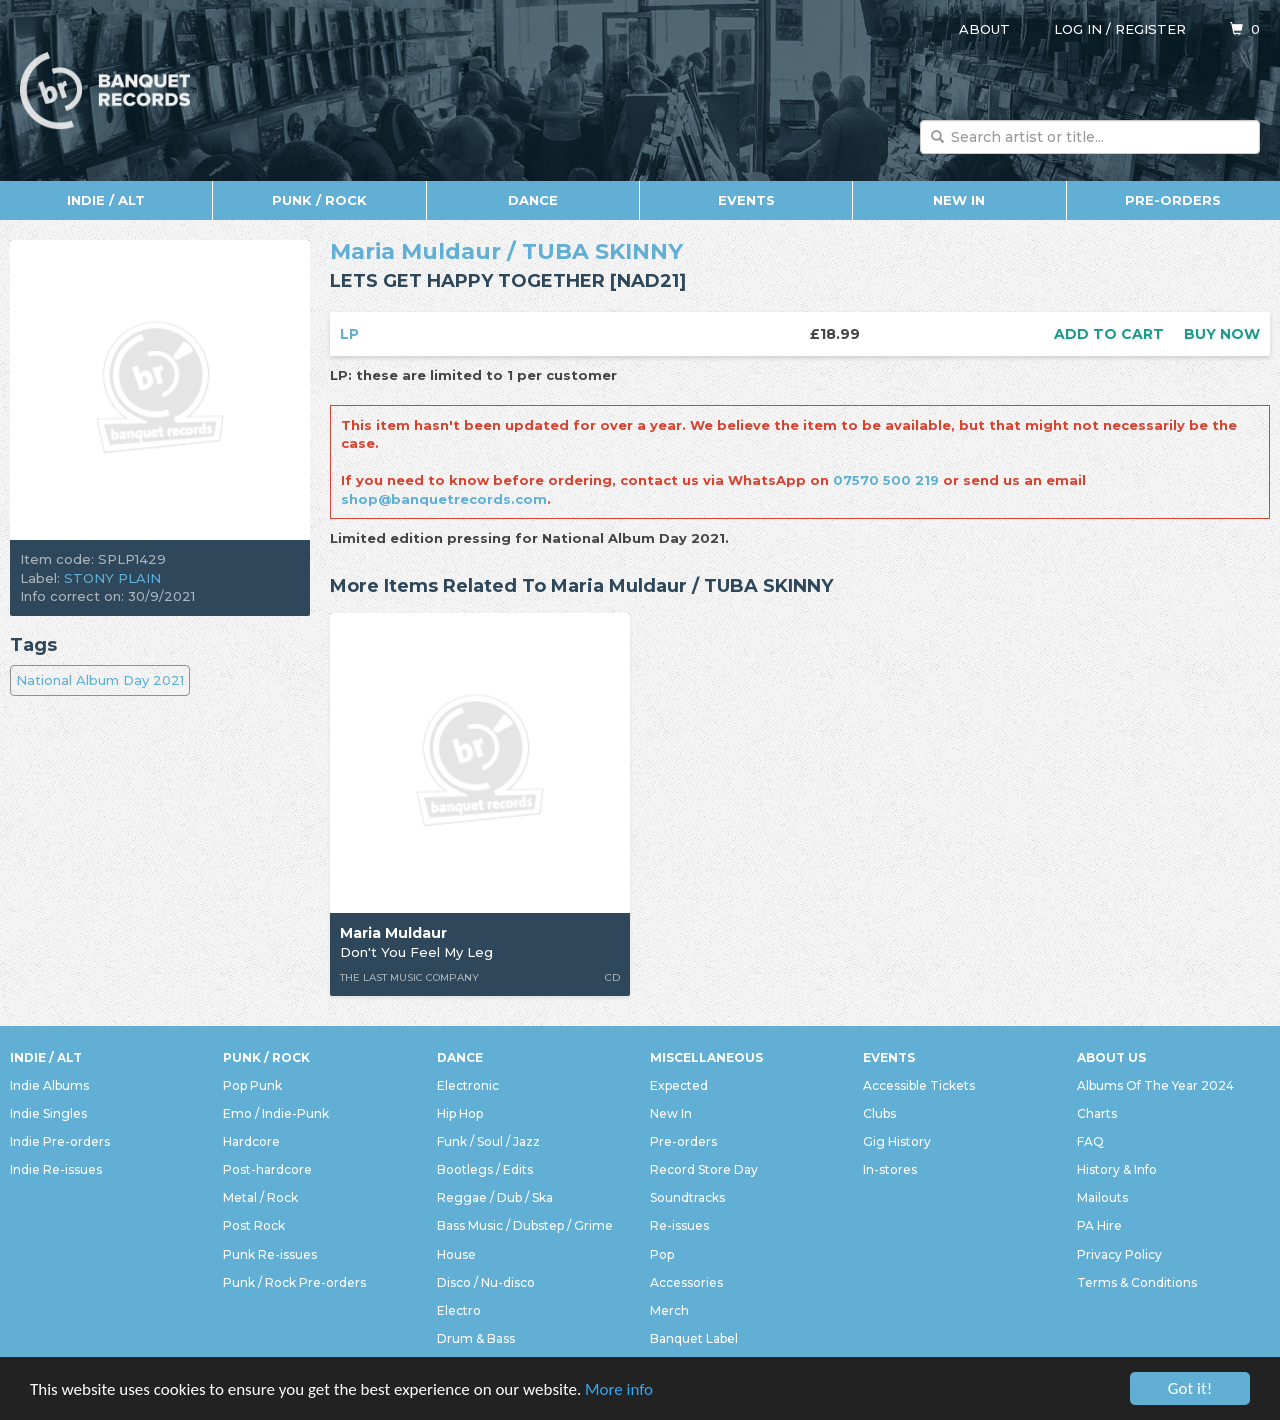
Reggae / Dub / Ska (495, 1197)
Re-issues (679, 1225)
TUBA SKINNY (602, 251)
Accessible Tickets (919, 1085)
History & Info (1117, 1169)
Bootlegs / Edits (485, 1169)
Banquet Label (694, 1338)
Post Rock (254, 1225)
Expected (679, 1085)
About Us (1111, 1057)
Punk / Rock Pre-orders (294, 1282)
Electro (459, 1310)
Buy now (1222, 334)
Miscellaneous (706, 1057)
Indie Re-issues (56, 1169)
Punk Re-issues (270, 1254)
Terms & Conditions (1137, 1282)
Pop (662, 1254)
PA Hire (1099, 1225)
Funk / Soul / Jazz (488, 1141)
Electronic (468, 1085)
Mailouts (1102, 1197)
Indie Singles (48, 1113)
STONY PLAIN (112, 578)
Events (746, 200)
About (984, 29)
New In (959, 200)
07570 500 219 (886, 480)
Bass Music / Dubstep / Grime (525, 1225)
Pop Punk (252, 1085)
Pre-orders (1173, 200)
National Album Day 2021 (100, 680)
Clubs (879, 1113)
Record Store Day (704, 1169)
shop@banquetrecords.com (444, 499)
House (456, 1254)
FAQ (1090, 1141)
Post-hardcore (267, 1169)
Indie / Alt (106, 200)
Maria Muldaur (415, 251)
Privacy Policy (1119, 1254)
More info (619, 1389)
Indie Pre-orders (60, 1141)
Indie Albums (49, 1085)
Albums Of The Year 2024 (1155, 1085)
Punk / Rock (319, 200)
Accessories (686, 1282)
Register (1150, 29)
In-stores (890, 1169)
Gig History (897, 1141)
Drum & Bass (476, 1338)
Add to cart (1109, 334)
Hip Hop (460, 1113)
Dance (533, 200)
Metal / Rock (260, 1197)
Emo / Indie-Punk (276, 1113)
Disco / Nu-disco (486, 1282)
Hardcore (251, 1141)
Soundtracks (687, 1197)
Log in (1078, 29)
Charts (1097, 1113)
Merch (669, 1310)
